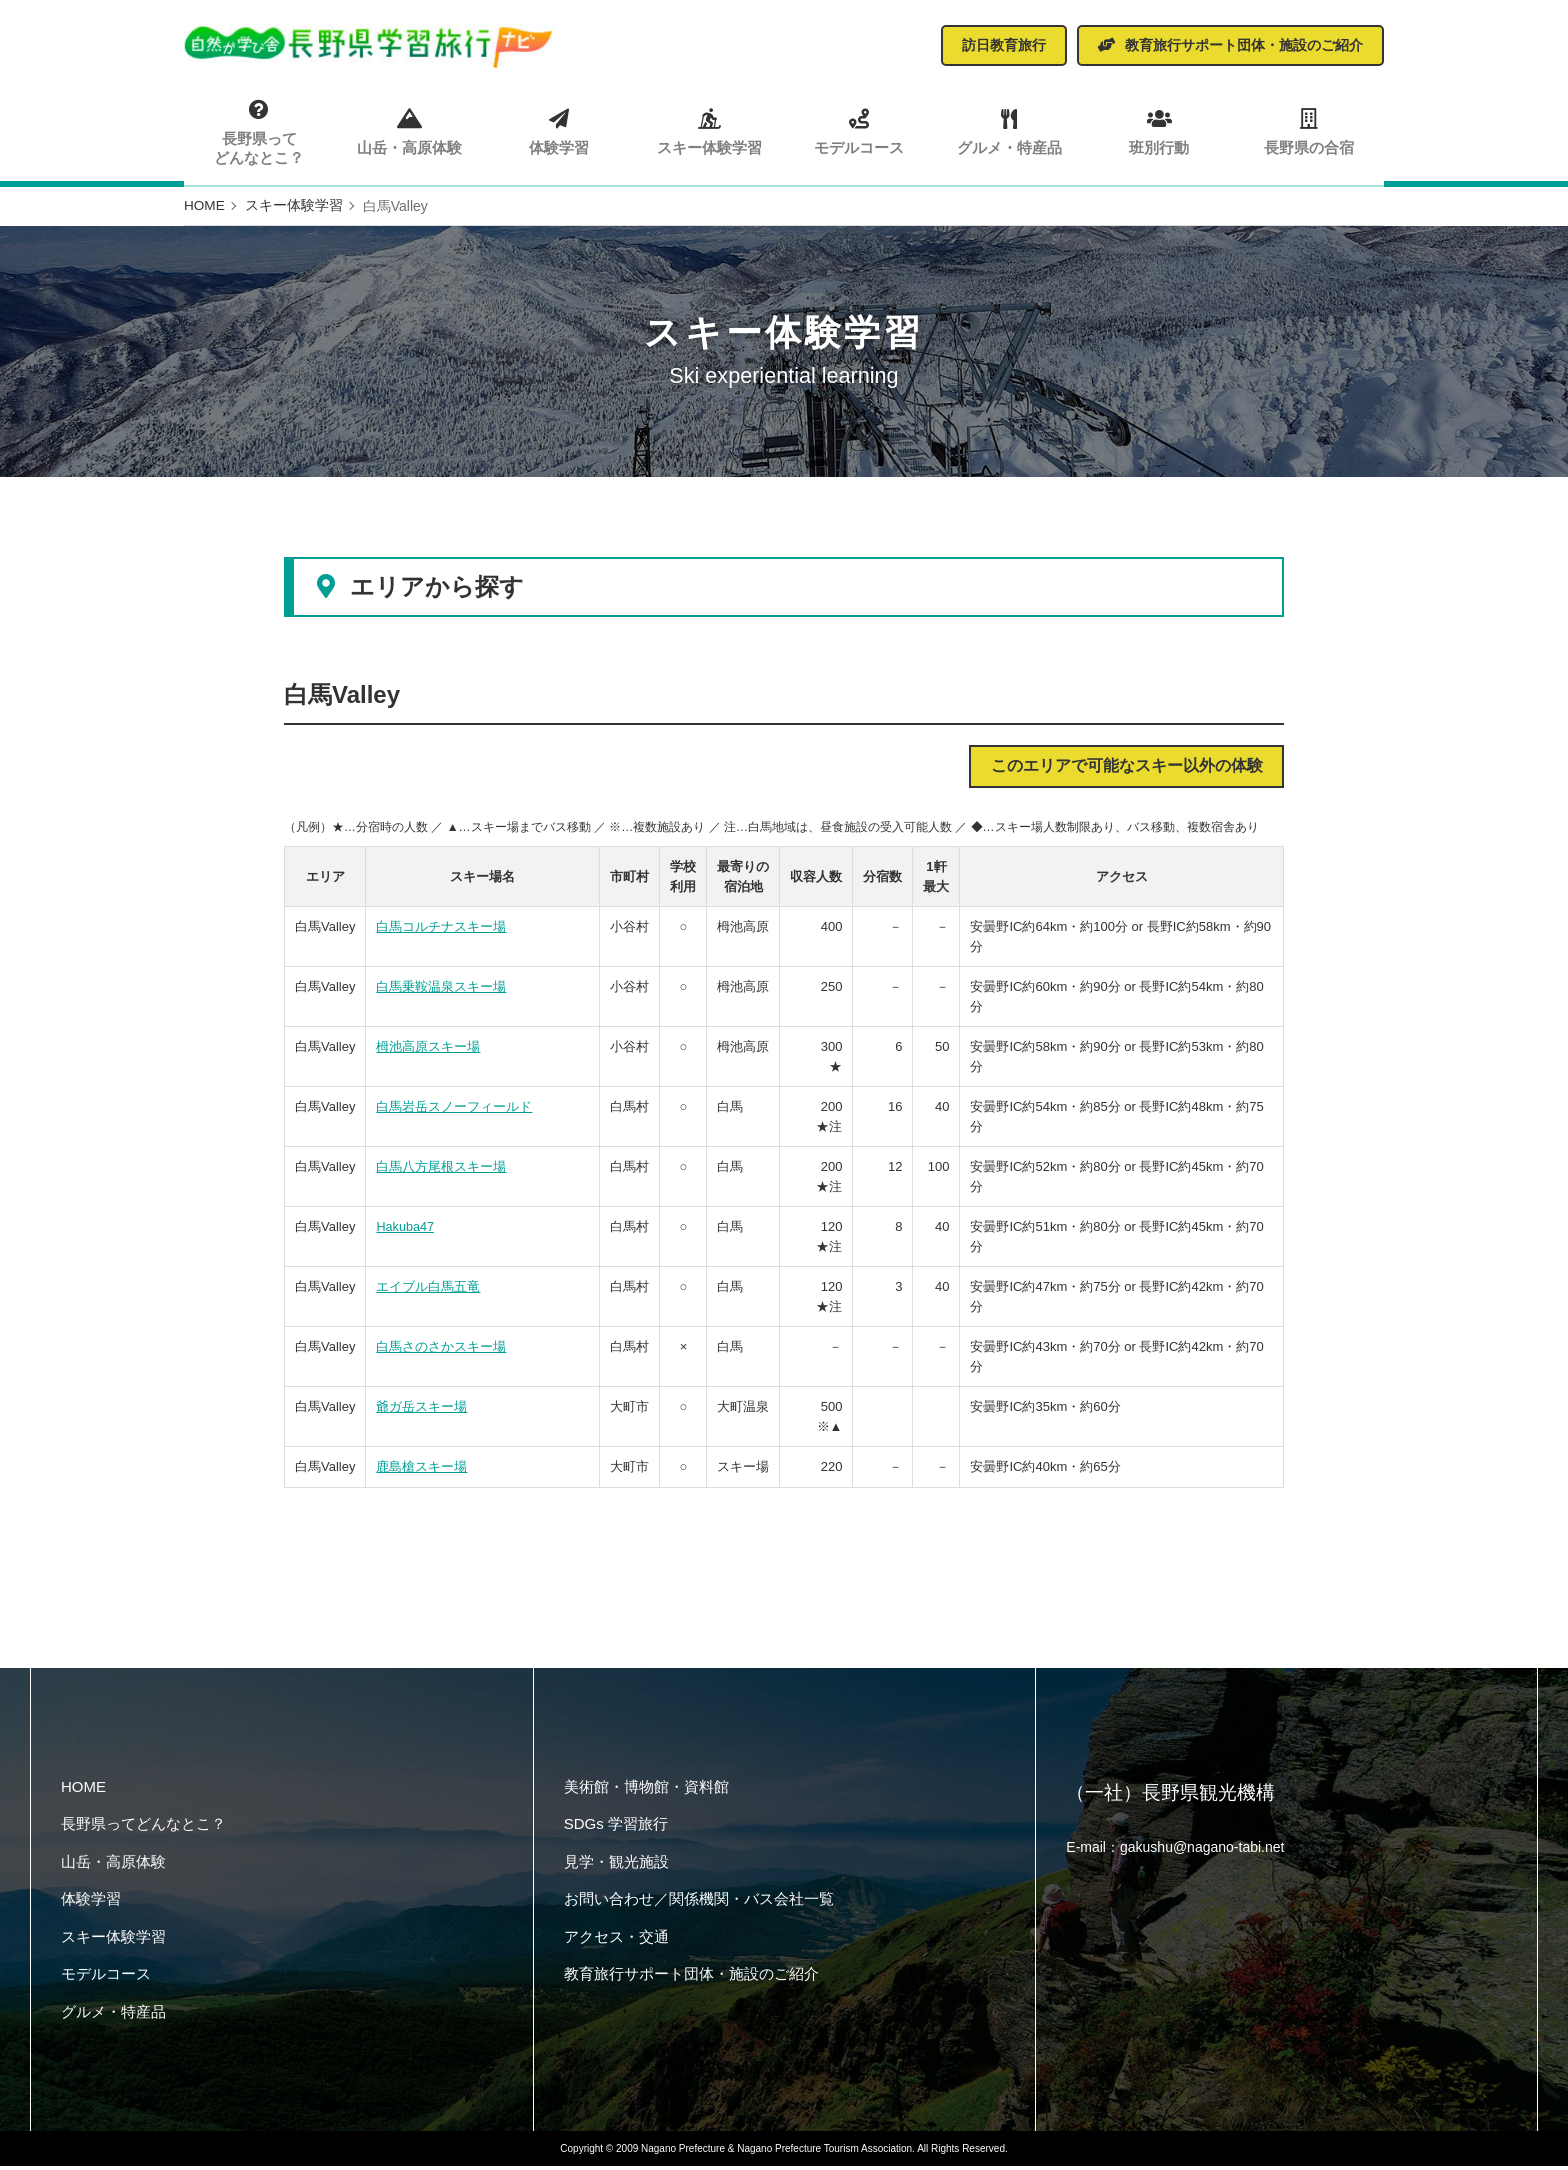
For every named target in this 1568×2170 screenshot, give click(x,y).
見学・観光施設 (616, 1865)
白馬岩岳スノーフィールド (454, 1111)
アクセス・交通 (616, 1940)
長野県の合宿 (1309, 131)
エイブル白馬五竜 (428, 1291)
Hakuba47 (405, 1231)
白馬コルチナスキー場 (441, 931)
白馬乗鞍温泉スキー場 (441, 991)
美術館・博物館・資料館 (646, 1790)
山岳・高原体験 (409, 131)
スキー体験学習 (709, 131)
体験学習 (559, 131)
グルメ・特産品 (1009, 131)
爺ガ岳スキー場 (421, 1411)
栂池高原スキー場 (428, 1051)
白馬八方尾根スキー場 (441, 1171)
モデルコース (859, 131)
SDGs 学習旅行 (616, 1828)
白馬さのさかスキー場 (441, 1351)
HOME (83, 1790)
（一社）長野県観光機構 (1176, 1798)
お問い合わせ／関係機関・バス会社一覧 (699, 1903)
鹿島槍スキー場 (421, 1471)
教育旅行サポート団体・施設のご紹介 (691, 1978)
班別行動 (1159, 131)
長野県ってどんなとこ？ (259, 132)
